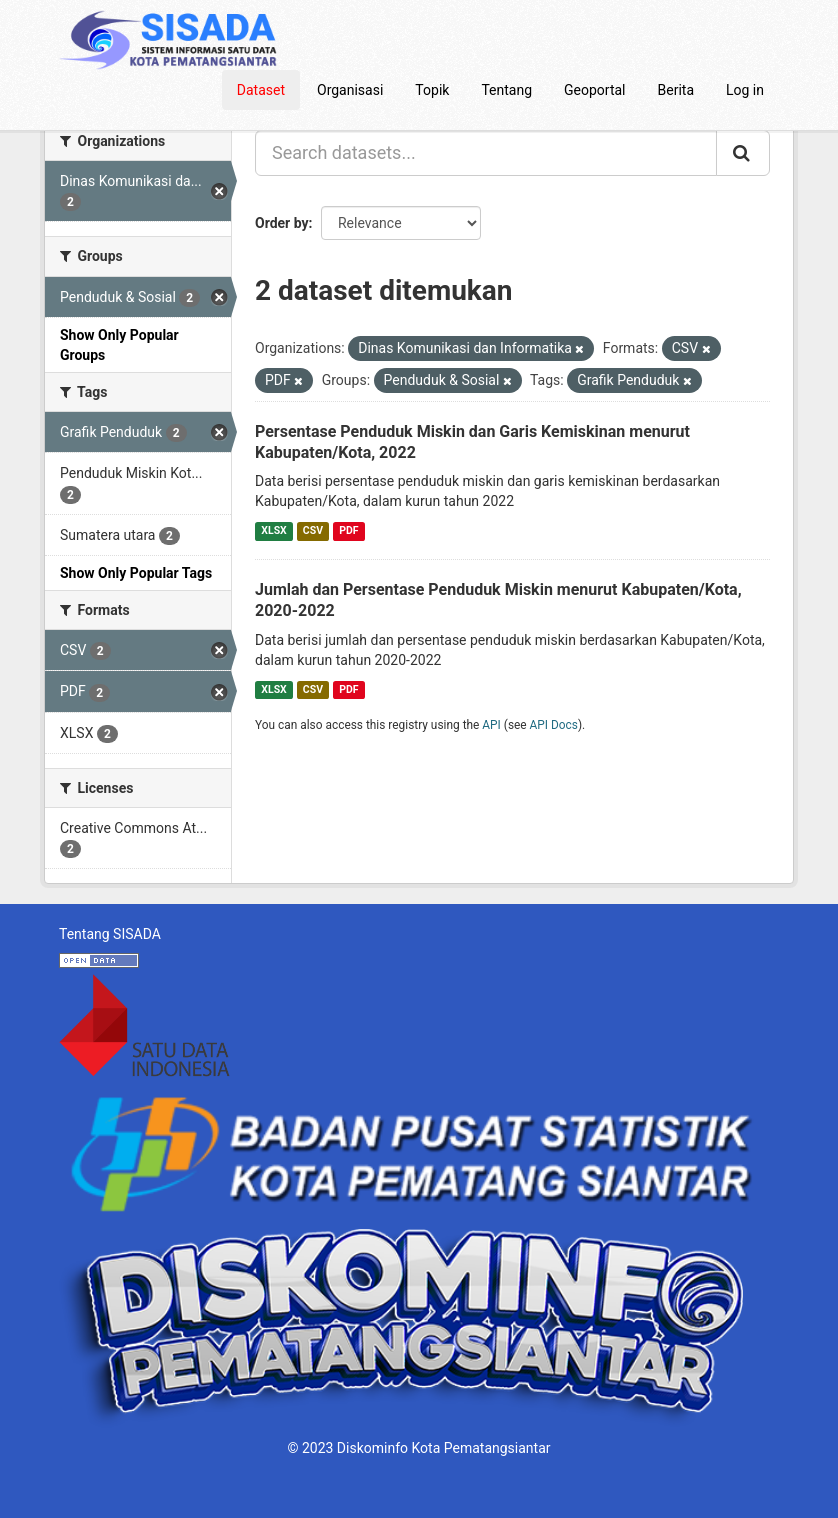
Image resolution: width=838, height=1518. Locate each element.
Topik (432, 90)
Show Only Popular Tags (136, 573)
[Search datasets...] (486, 153)
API (491, 725)
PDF (348, 530)
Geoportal (594, 90)
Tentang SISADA (110, 934)
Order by (282, 223)
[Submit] (743, 153)
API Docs (554, 725)
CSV (313, 530)
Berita (676, 90)
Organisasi (350, 90)
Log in (745, 90)
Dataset (261, 90)
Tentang (506, 90)
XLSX (273, 530)
